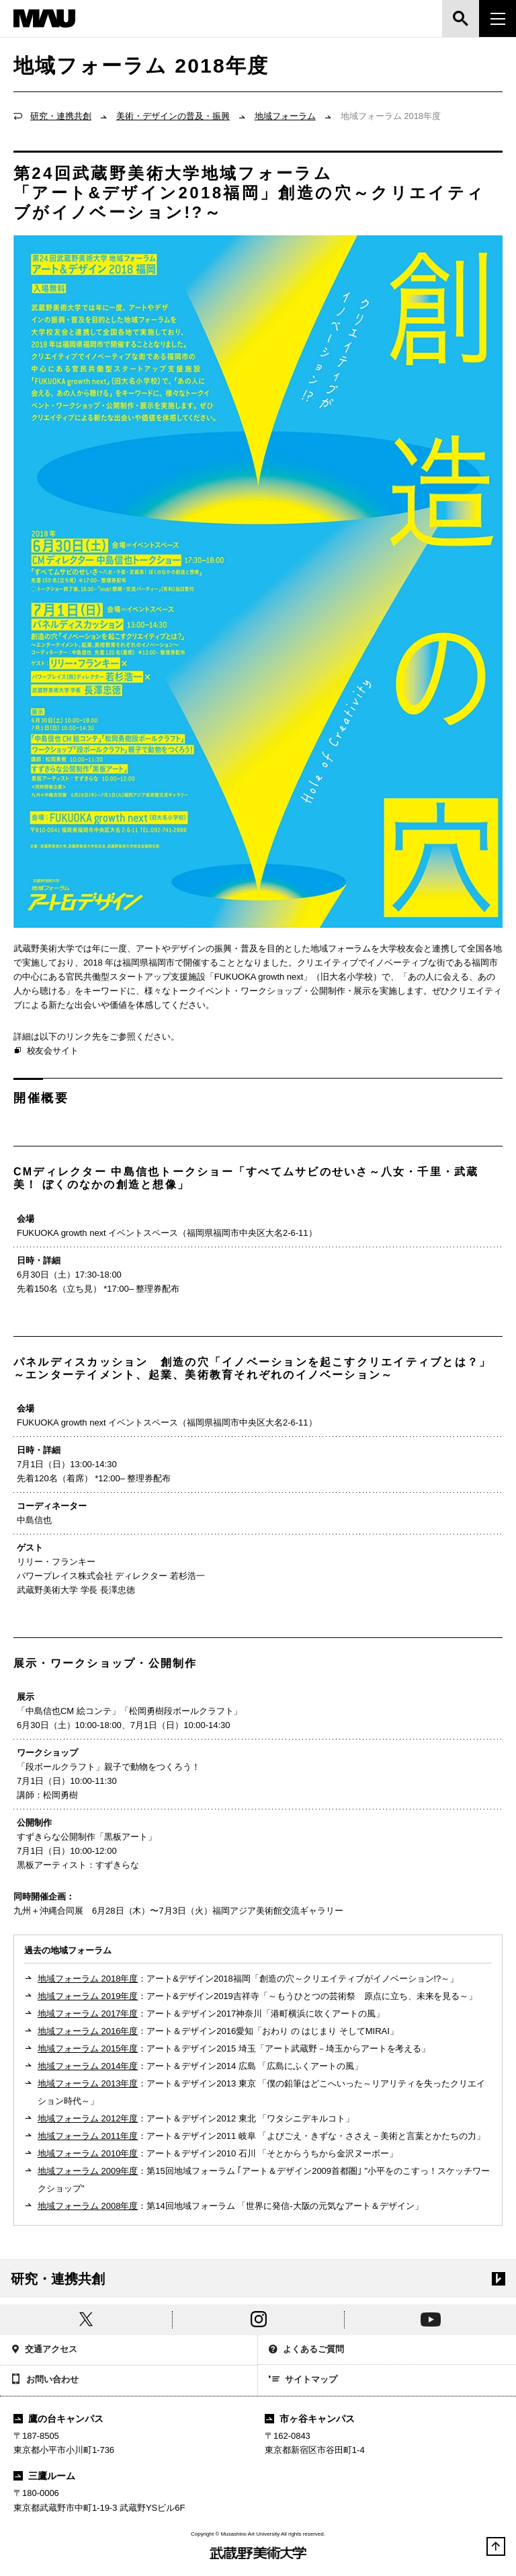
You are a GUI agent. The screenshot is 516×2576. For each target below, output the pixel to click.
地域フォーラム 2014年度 (88, 2066)
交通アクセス (44, 2350)
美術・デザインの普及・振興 (173, 116)
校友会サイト (46, 1051)
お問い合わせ (45, 2380)
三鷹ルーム (44, 2476)
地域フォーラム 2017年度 (88, 2013)
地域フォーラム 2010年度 (88, 2153)
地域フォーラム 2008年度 (88, 2206)
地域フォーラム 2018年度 (88, 1979)
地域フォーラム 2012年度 (88, 2118)
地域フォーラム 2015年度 (88, 2048)
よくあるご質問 (306, 2350)
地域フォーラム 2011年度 (88, 2136)
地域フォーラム (285, 116)
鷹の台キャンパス (58, 2418)
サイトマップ (303, 2380)
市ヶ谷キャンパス (310, 2418)
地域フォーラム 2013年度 (88, 2083)
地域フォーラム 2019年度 (88, 1996)
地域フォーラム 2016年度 (88, 2031)
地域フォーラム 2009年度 (88, 2171)
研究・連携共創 (60, 116)
